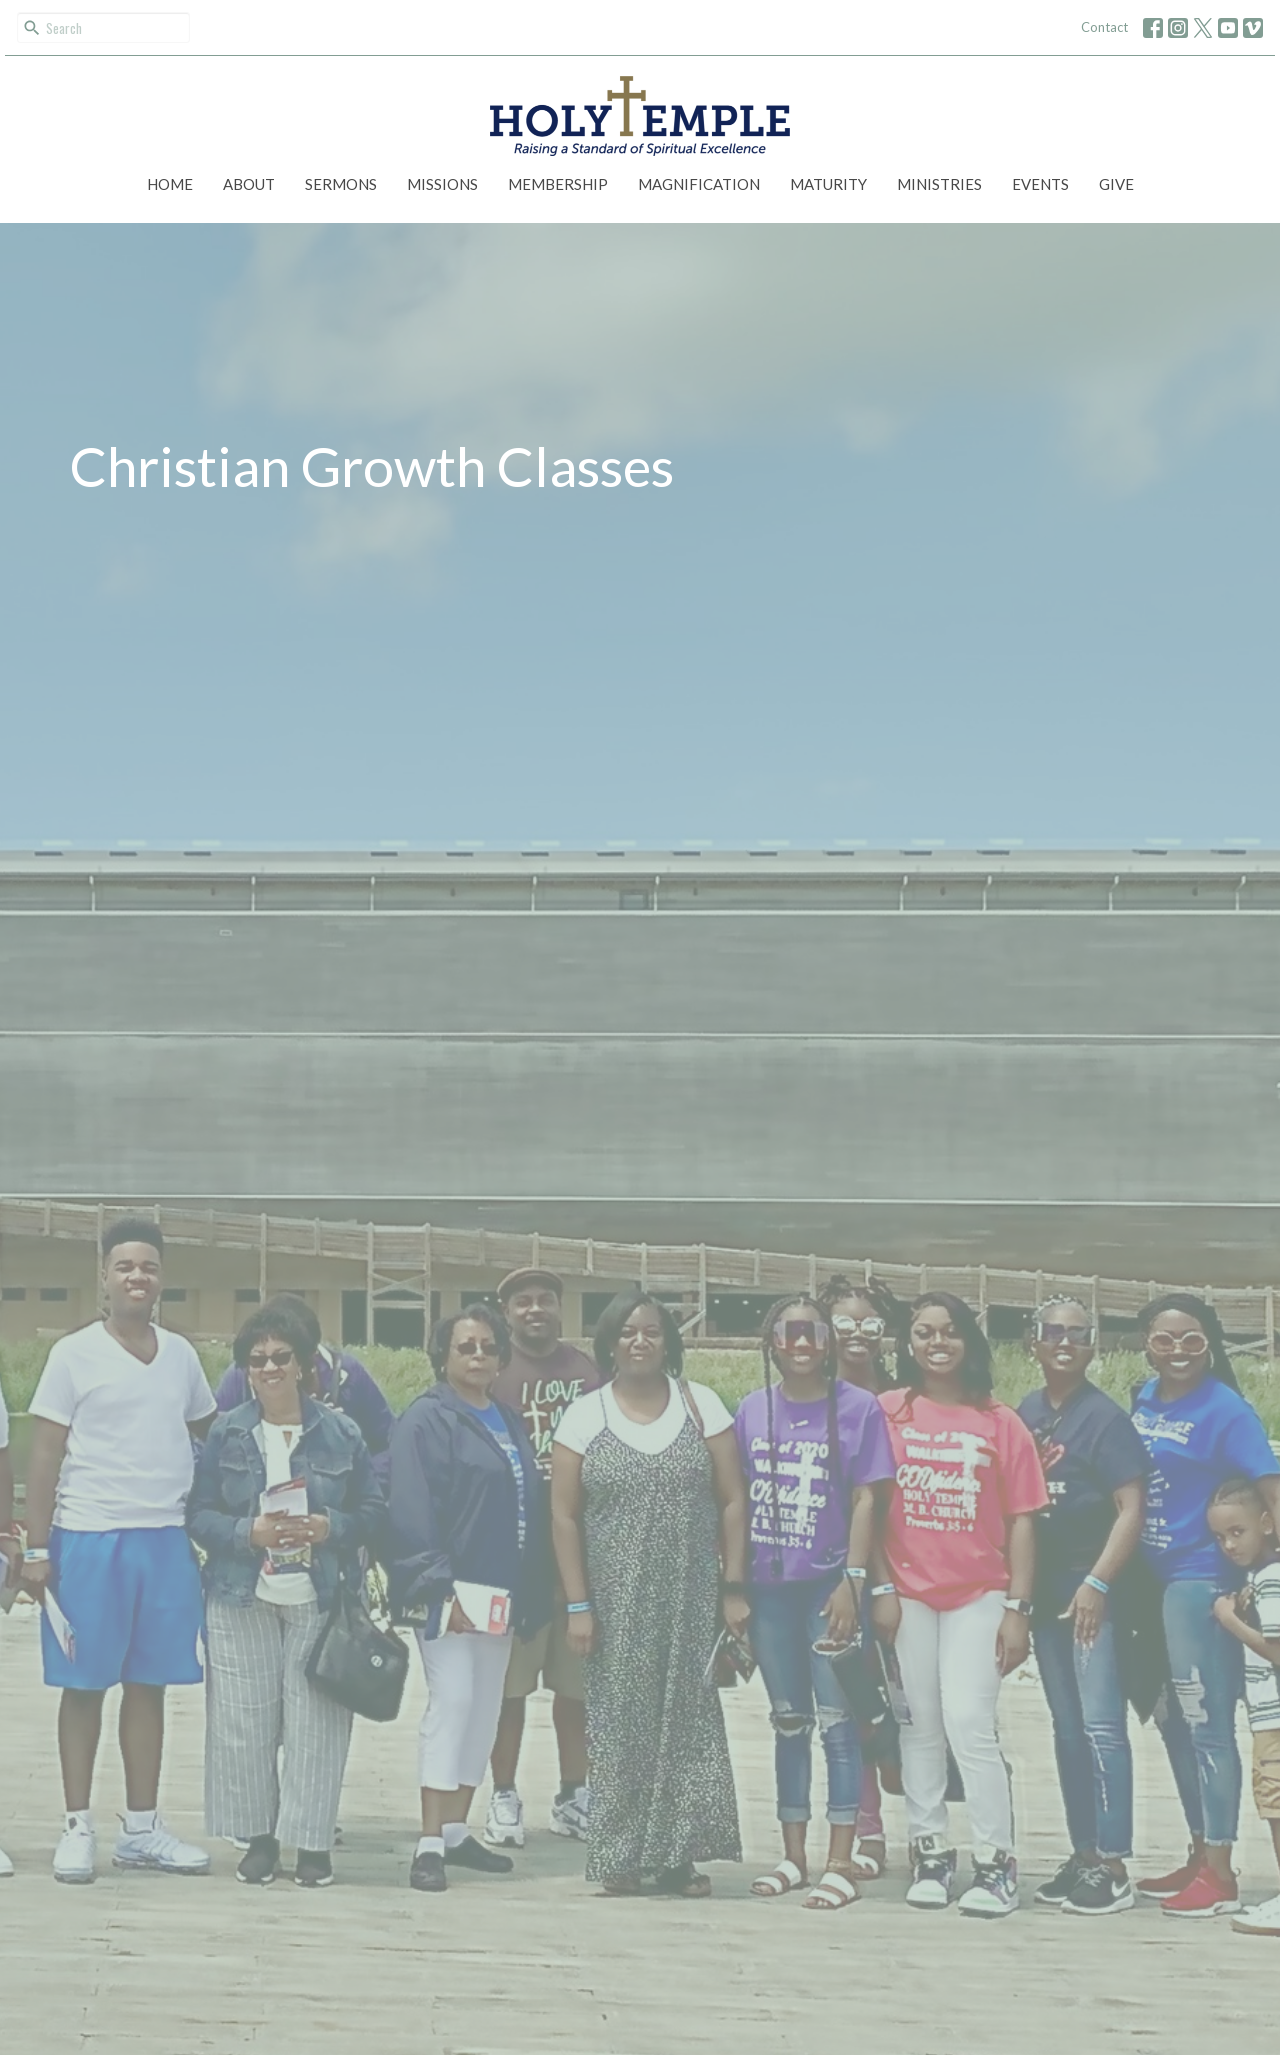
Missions (442, 184)
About (249, 184)
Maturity (828, 184)
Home (170, 184)
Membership (558, 184)
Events (1040, 184)
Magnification (699, 184)
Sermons (341, 184)
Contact (1104, 27)
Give (1116, 184)
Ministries (939, 184)
